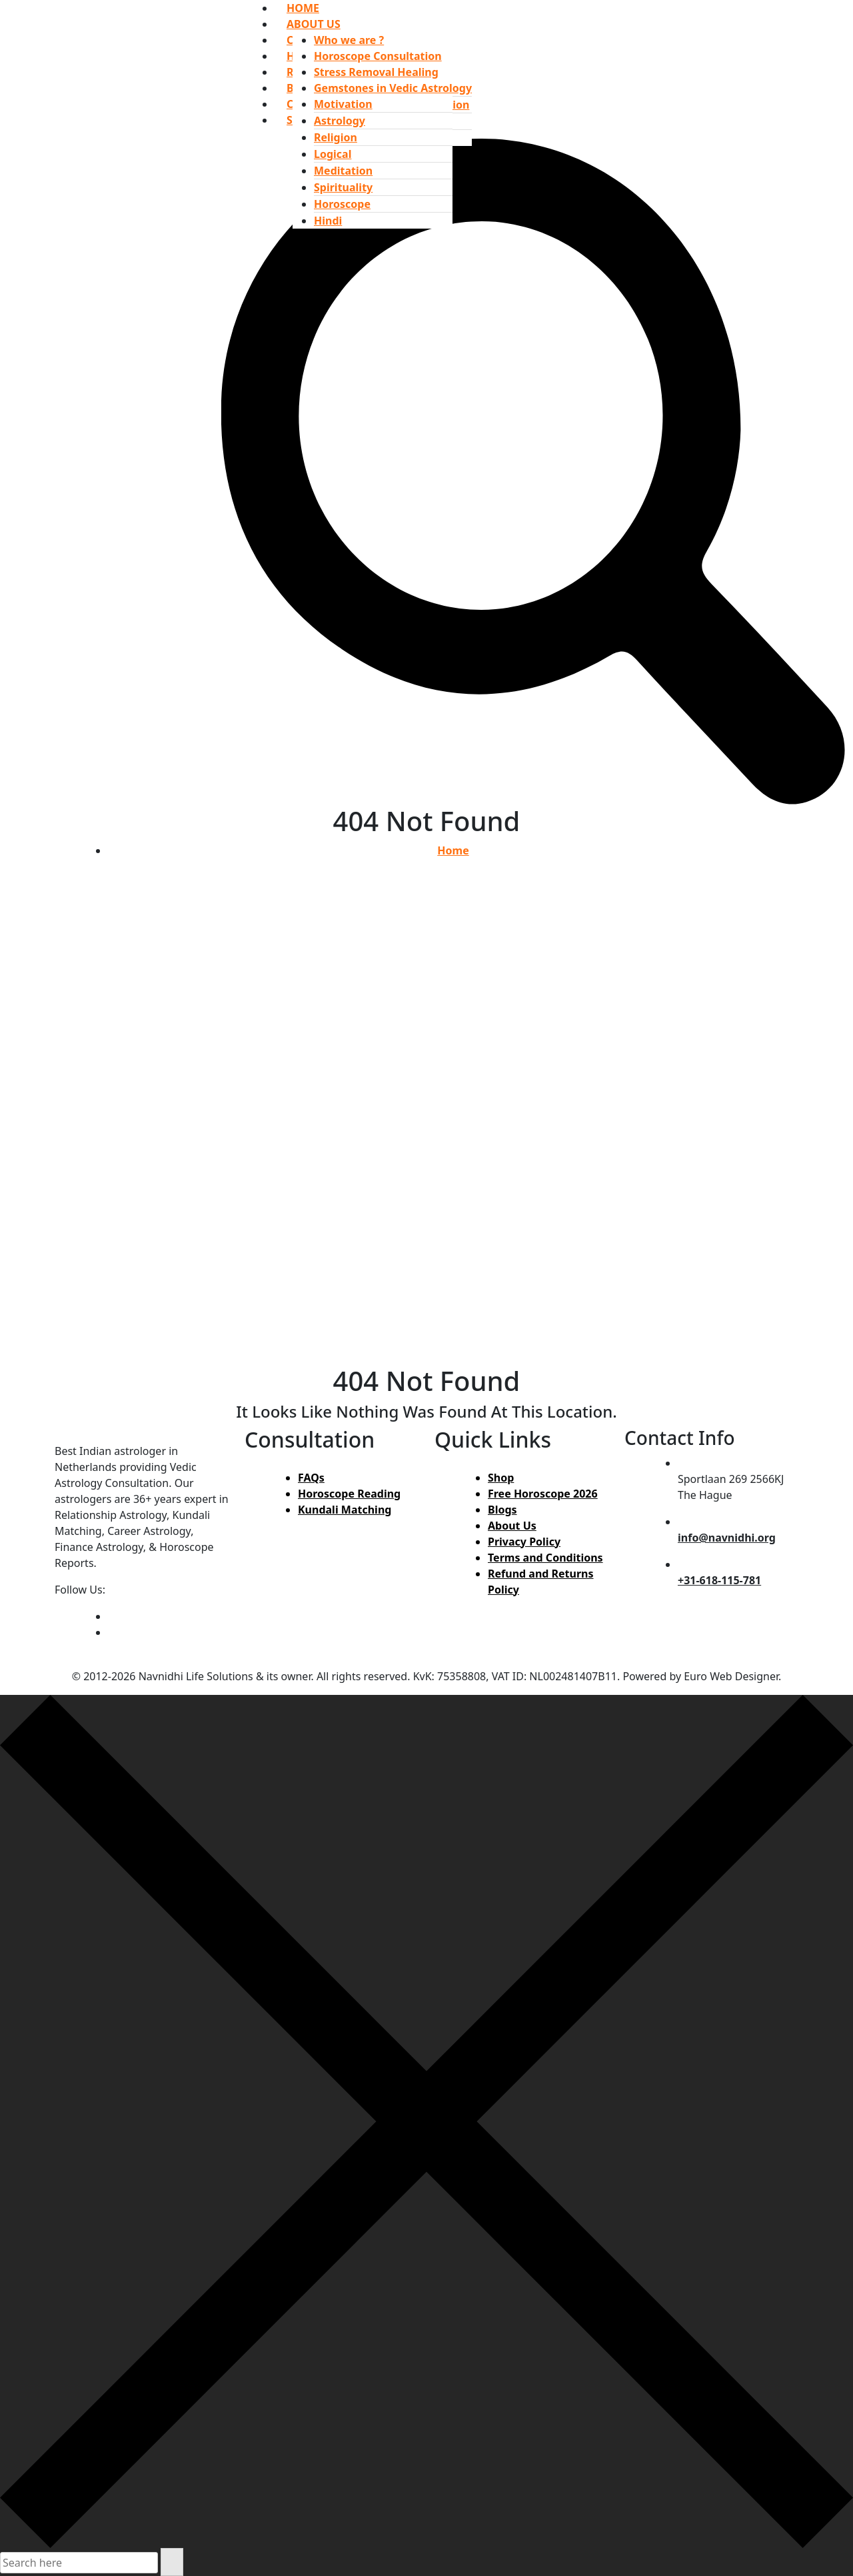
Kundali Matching (344, 1509)
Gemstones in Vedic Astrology (393, 88)
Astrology (339, 120)
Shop (501, 1477)
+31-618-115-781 (719, 1580)
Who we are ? (349, 40)
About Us (512, 1525)
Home (452, 850)
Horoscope (342, 204)
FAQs (311, 1477)
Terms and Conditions (545, 1557)
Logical (332, 154)
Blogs (502, 1509)
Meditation (343, 170)
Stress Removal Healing (376, 72)
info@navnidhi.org (727, 1537)
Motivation (343, 104)
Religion (335, 137)
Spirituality (343, 187)
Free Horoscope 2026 (543, 1493)
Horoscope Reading (349, 1493)
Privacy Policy (524, 1541)
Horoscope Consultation (378, 56)
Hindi (328, 220)
